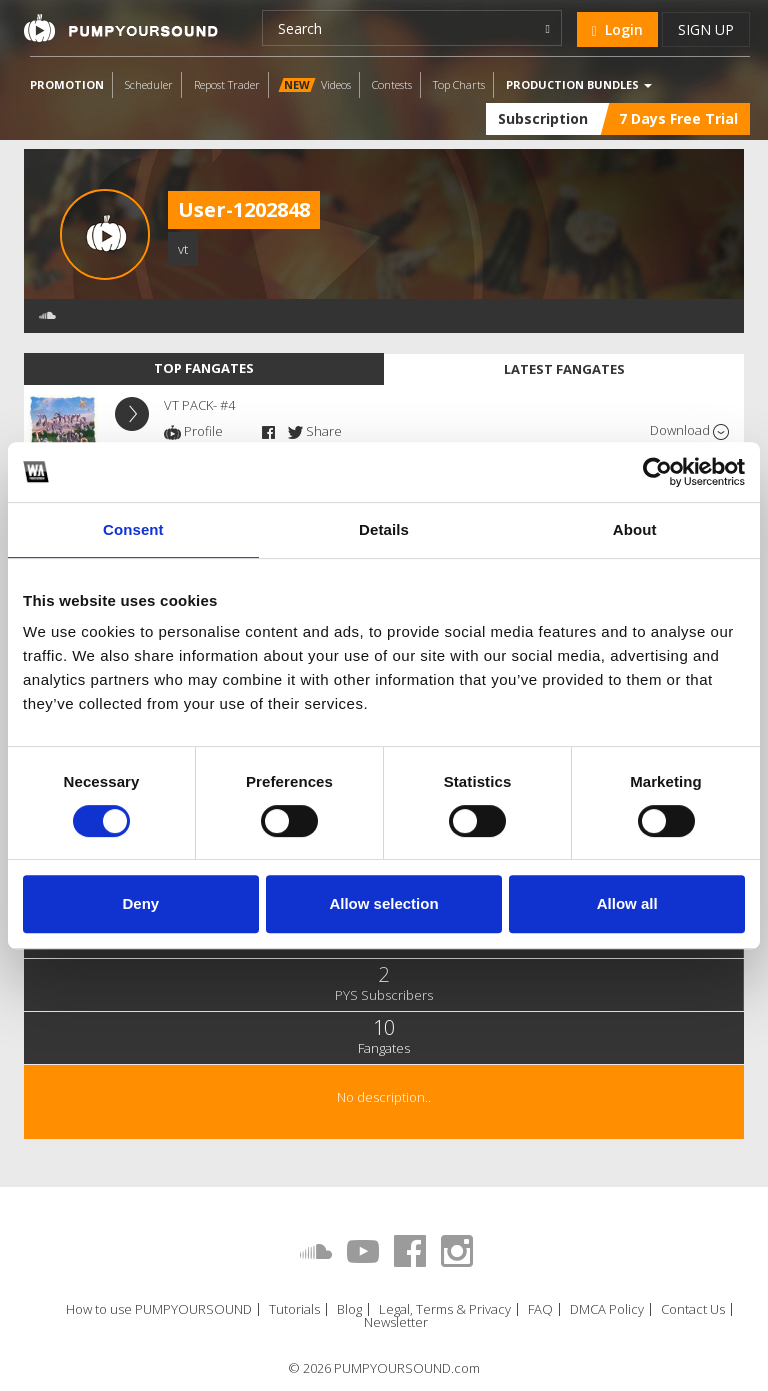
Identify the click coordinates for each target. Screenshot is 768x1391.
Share (315, 431)
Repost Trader (227, 84)
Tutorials (294, 1309)
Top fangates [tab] (204, 368)
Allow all (627, 903)
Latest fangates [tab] (564, 369)
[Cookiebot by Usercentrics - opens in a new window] (657, 472)
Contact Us (693, 1309)
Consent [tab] (133, 529)
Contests (392, 84)
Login (617, 29)
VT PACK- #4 (199, 405)
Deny (140, 903)
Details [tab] (384, 529)
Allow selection (383, 903)
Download (689, 430)
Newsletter (396, 1322)
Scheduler (149, 84)
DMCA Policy (607, 1309)
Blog (349, 1309)
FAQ (540, 1309)
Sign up (706, 29)
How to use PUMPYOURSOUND (159, 1309)
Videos (314, 84)
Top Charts (459, 84)
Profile (193, 431)
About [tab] (635, 529)
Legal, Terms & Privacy (445, 1309)
